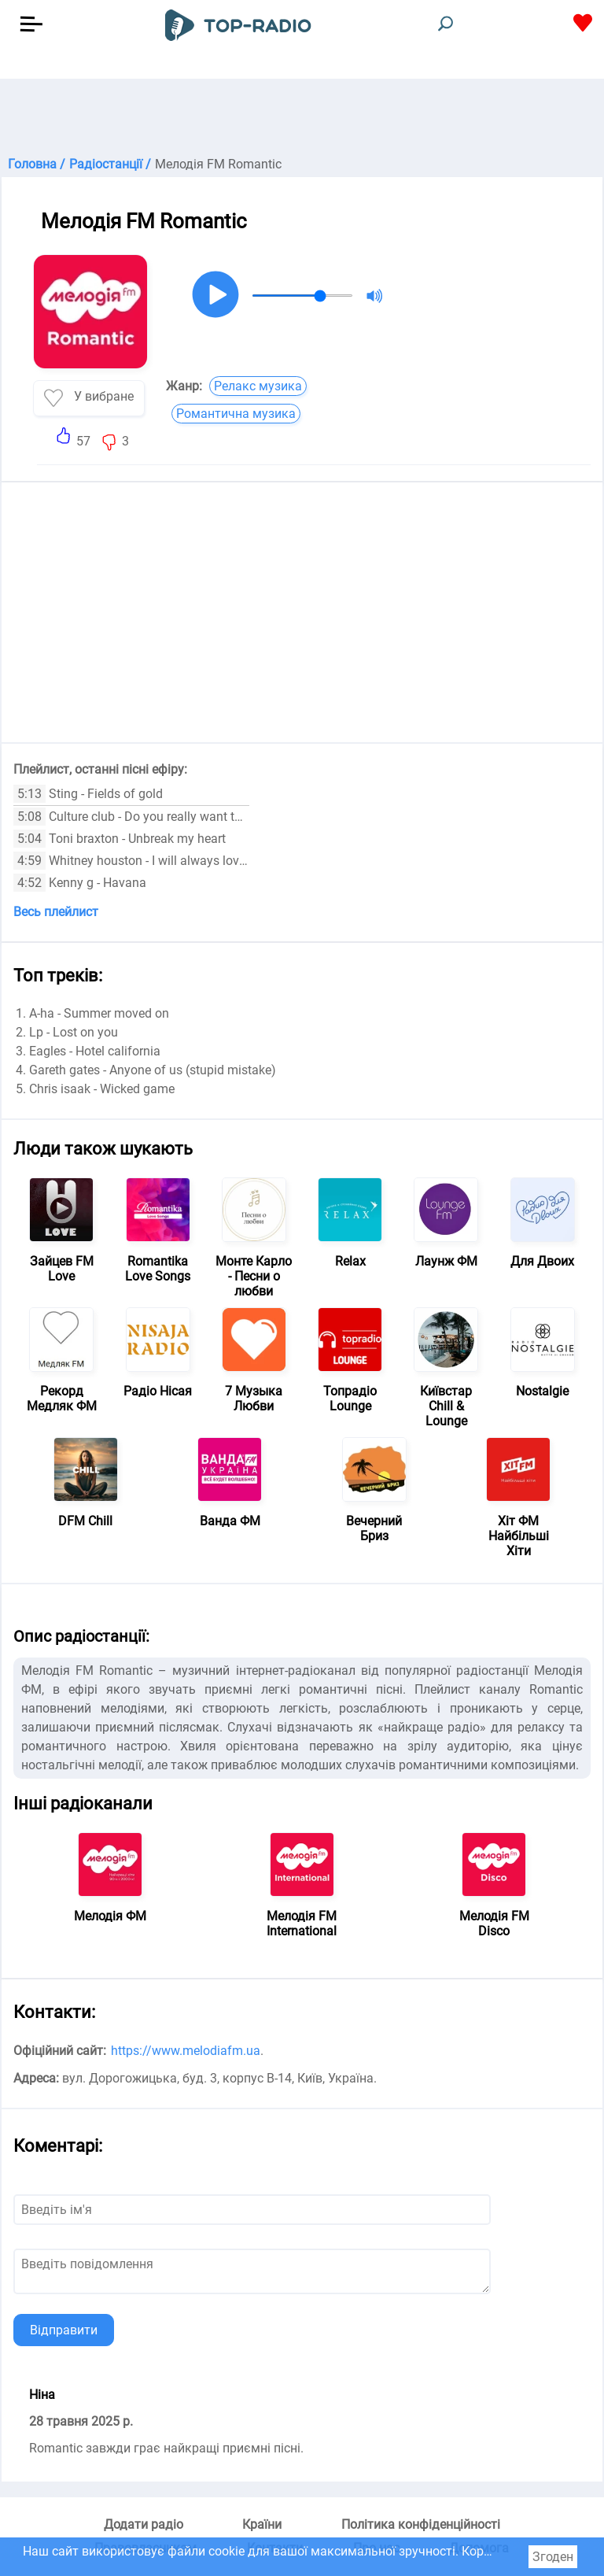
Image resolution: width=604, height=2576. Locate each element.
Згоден (552, 2556)
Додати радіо (143, 2524)
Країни (262, 2524)
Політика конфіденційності (420, 2524)
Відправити (64, 2330)
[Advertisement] (302, 118)
